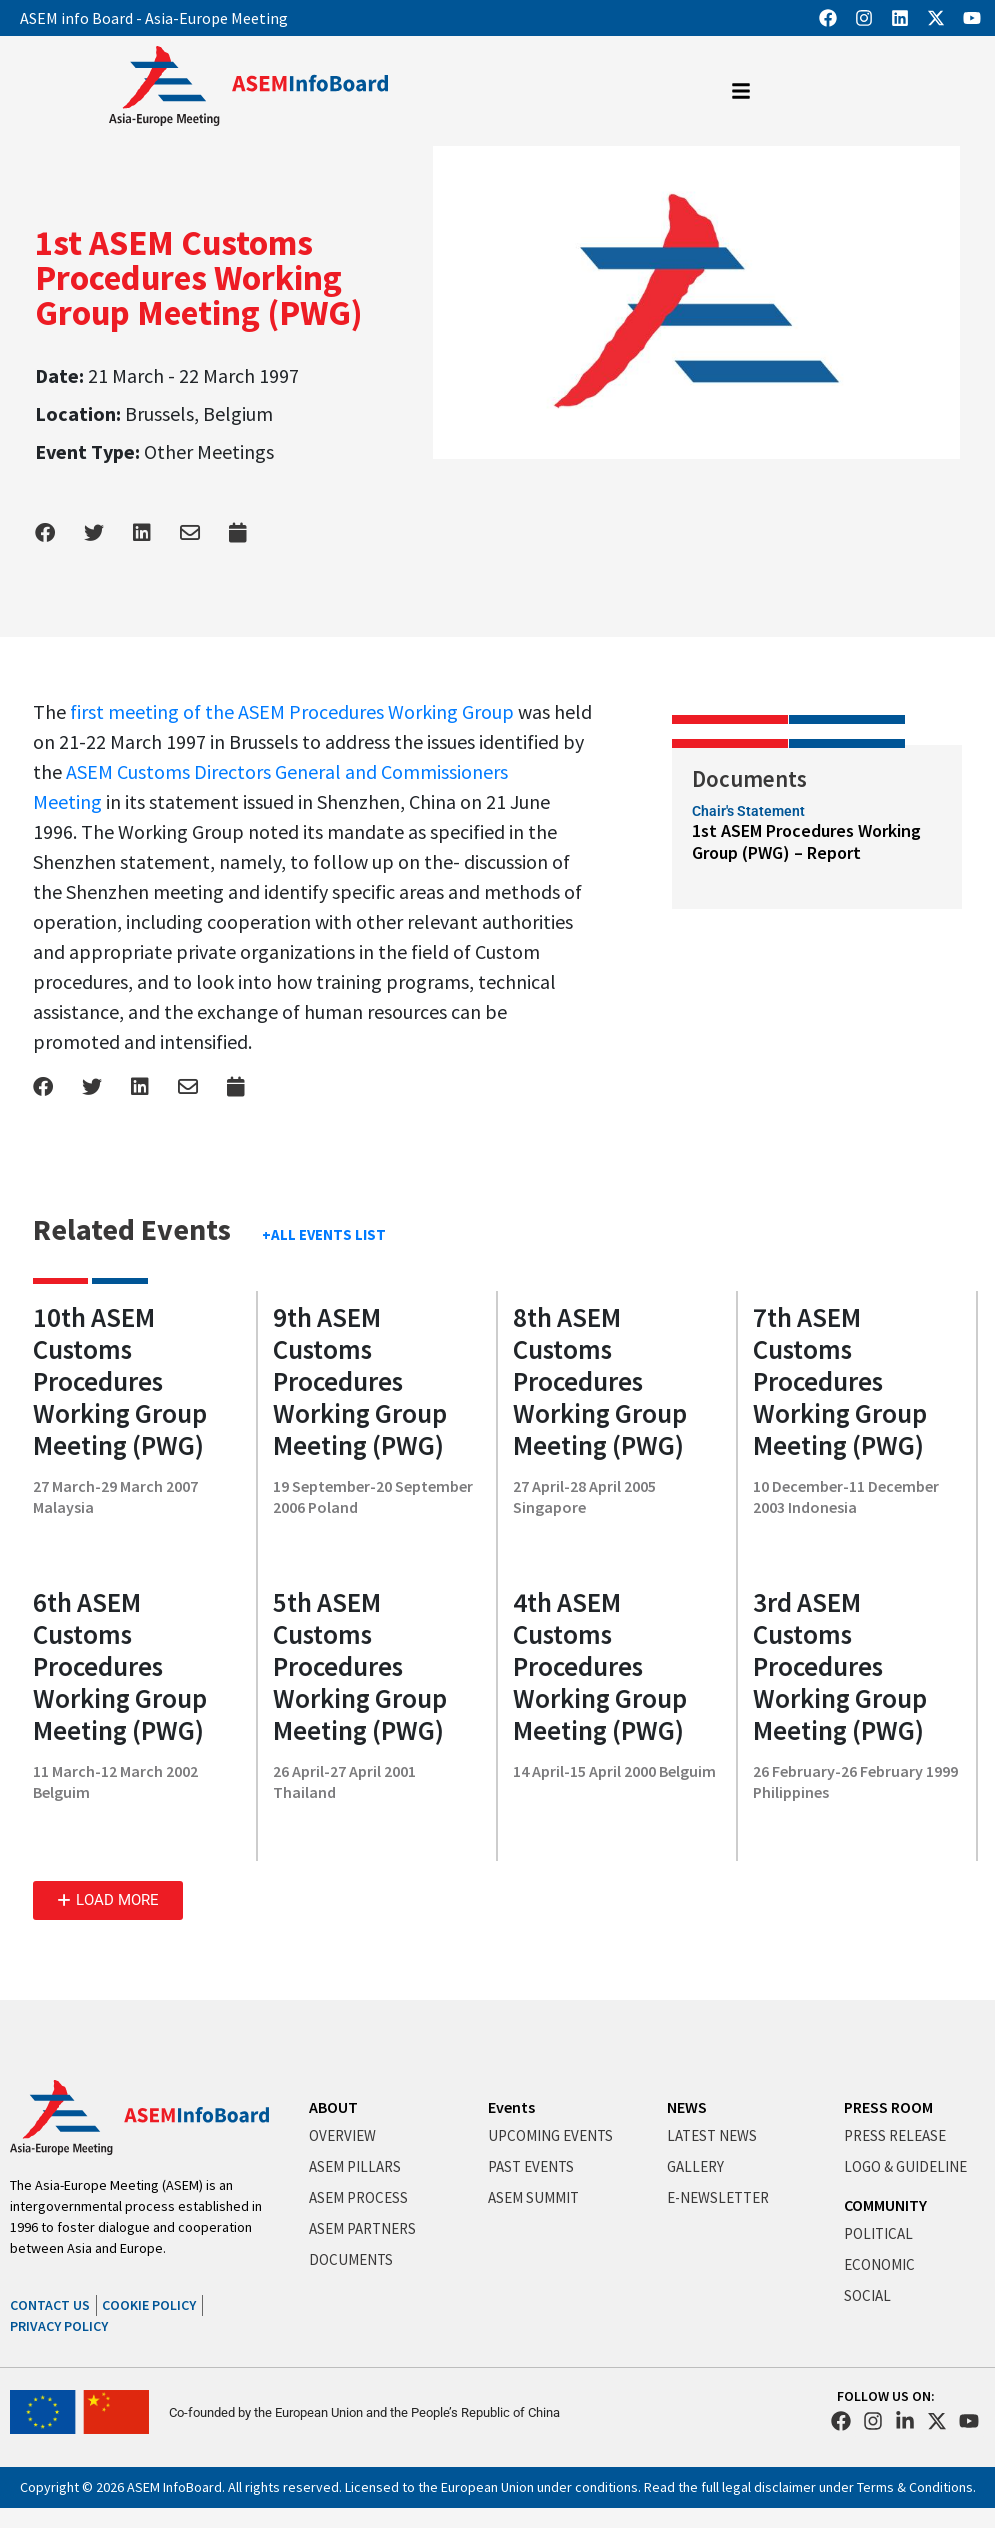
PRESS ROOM (888, 2107)
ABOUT (333, 2107)
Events (511, 2107)
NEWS (687, 2107)
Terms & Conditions (915, 2487)
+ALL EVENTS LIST (324, 1234)
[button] (108, 1900)
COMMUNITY (885, 2205)
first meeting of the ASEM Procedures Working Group (292, 711)
